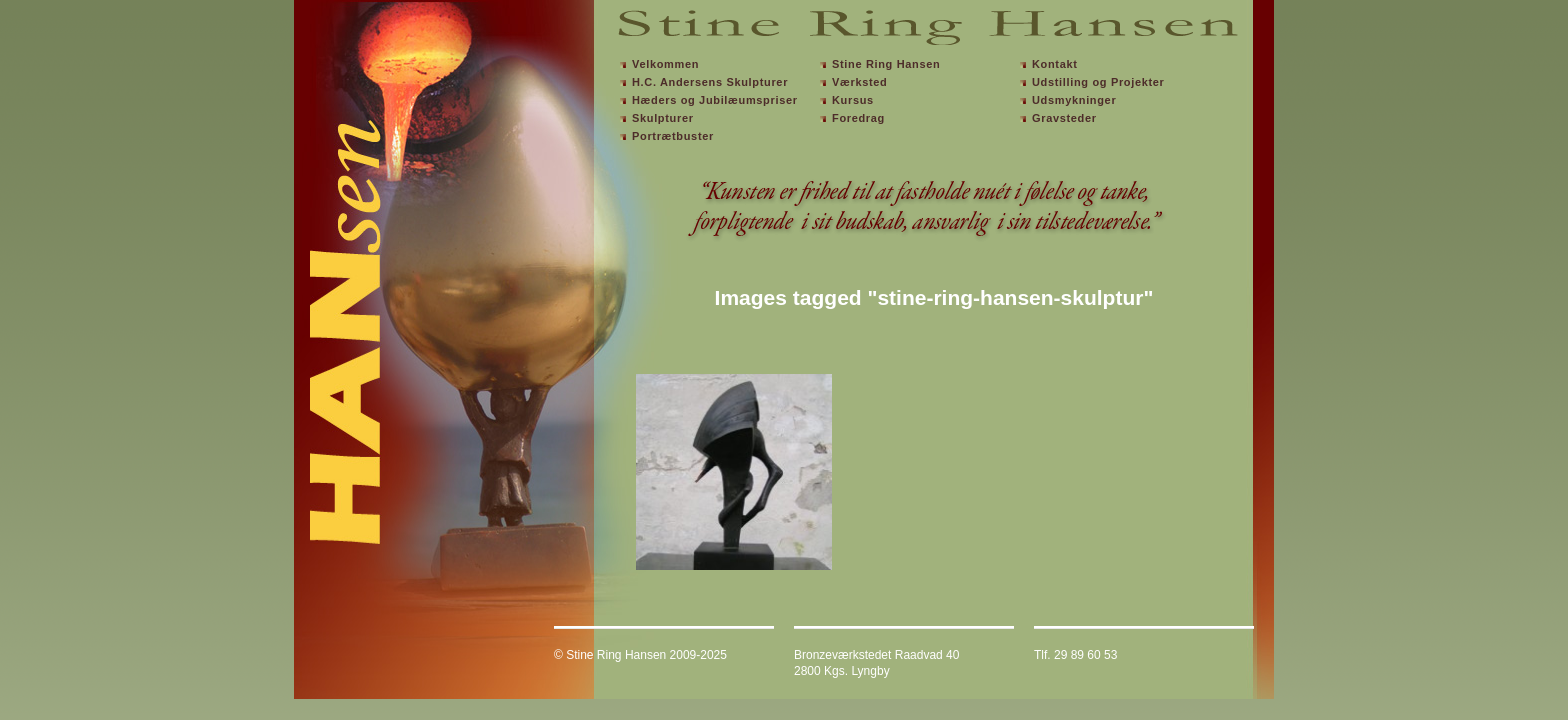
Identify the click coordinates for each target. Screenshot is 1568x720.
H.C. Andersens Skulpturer (710, 82)
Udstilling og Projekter (1098, 82)
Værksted (859, 82)
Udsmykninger (1074, 100)
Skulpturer (663, 118)
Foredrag (858, 118)
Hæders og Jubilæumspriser (715, 100)
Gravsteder (1064, 118)
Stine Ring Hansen (886, 64)
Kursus (853, 100)
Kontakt (1055, 64)
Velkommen (665, 64)
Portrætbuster (673, 136)
